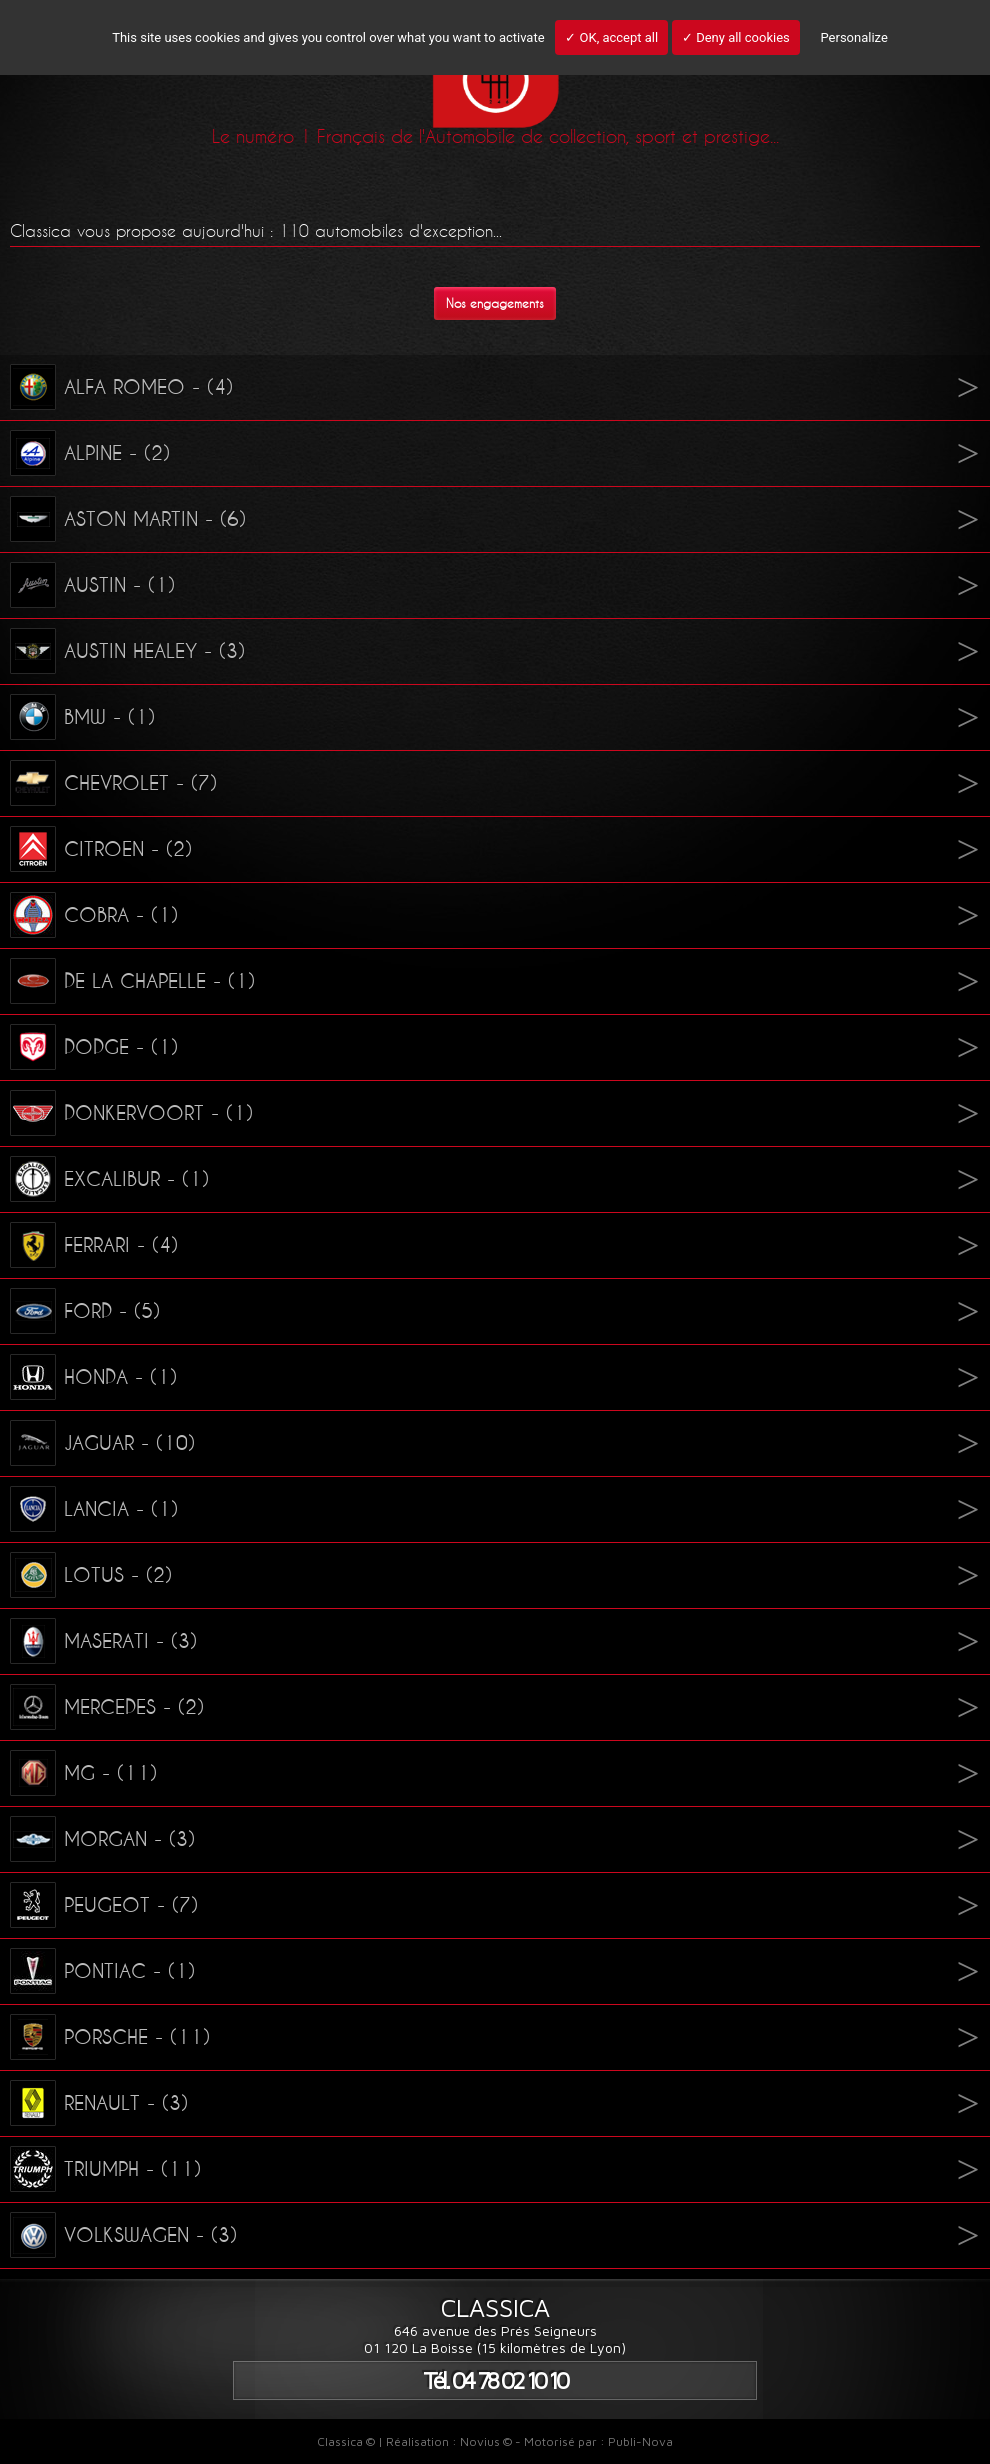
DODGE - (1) (94, 1047)
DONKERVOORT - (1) (131, 1113)
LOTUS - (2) (91, 1575)
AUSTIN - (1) (92, 585)
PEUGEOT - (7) (104, 1905)
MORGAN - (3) (102, 1839)
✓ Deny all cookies (736, 37)
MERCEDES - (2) (107, 1707)
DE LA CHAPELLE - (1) (132, 981)
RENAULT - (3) (99, 2103)
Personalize (853, 37)
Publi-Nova (640, 2441)
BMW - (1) (82, 717)
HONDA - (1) (93, 1377)
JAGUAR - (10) (102, 1443)
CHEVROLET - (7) (113, 783)
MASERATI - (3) (103, 1641)
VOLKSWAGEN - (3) (123, 2235)
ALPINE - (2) (90, 453)
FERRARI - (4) (94, 1245)
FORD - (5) (85, 1311)
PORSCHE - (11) (110, 2037)
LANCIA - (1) (94, 1509)
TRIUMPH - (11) (105, 2169)
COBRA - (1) (94, 915)
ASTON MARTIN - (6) (128, 519)
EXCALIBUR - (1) (109, 1179)
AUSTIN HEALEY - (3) (127, 651)
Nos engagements (495, 303)
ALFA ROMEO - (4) (121, 387)
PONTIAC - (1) (102, 1971)
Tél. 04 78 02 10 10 (495, 2380)
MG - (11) (83, 1773)
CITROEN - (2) (101, 849)
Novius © (486, 2441)
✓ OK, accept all (611, 37)
